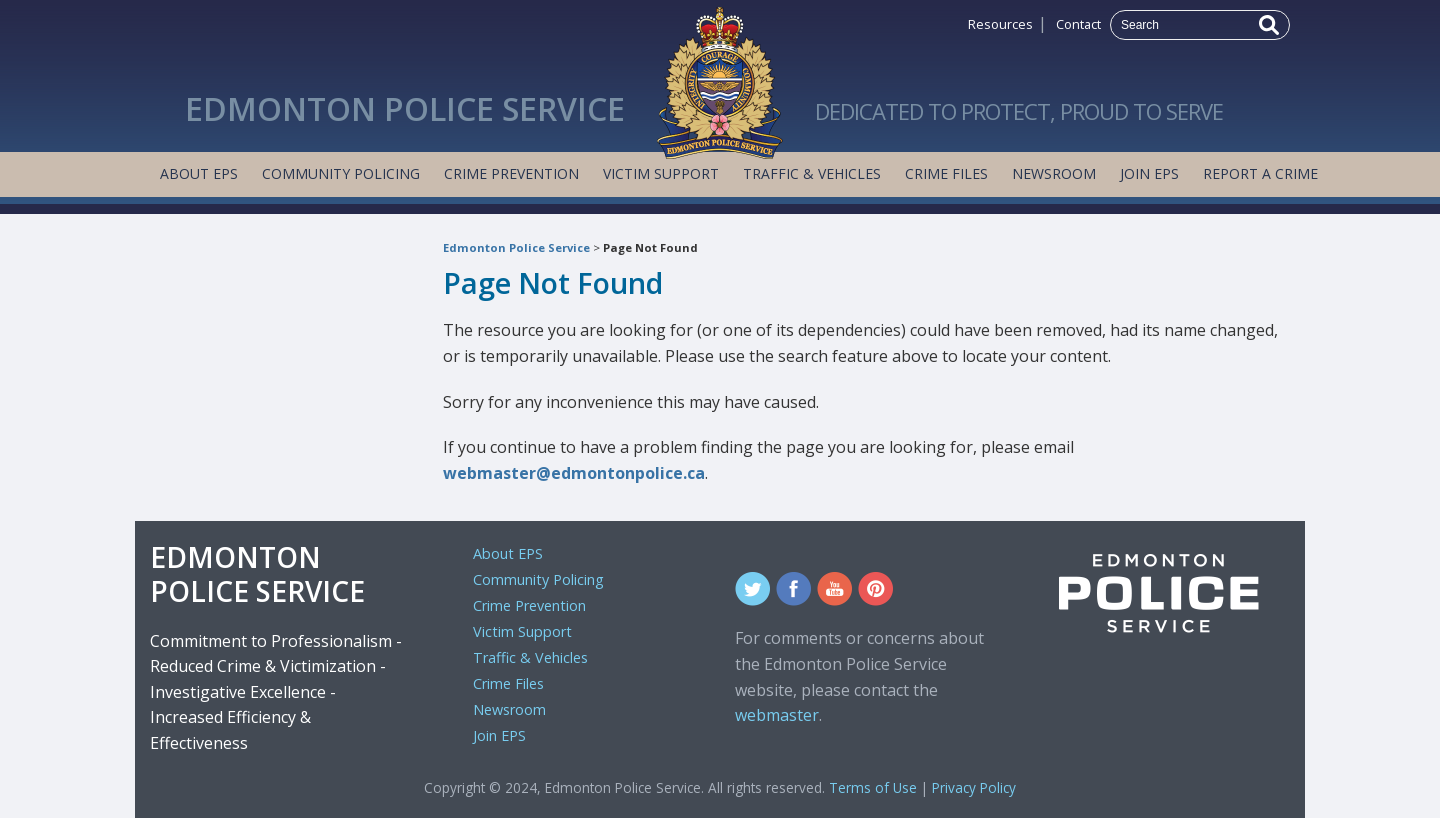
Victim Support (661, 173)
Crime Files (946, 173)
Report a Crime (1260, 173)
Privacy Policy (974, 787)
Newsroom (1054, 173)
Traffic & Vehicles (812, 173)
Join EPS (1149, 173)
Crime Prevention (511, 173)
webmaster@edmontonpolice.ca (574, 473)
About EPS (199, 173)
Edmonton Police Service (516, 247)
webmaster (777, 715)
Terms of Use (873, 787)
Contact (1078, 24)
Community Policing (341, 173)
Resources (1000, 24)
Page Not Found (650, 247)
